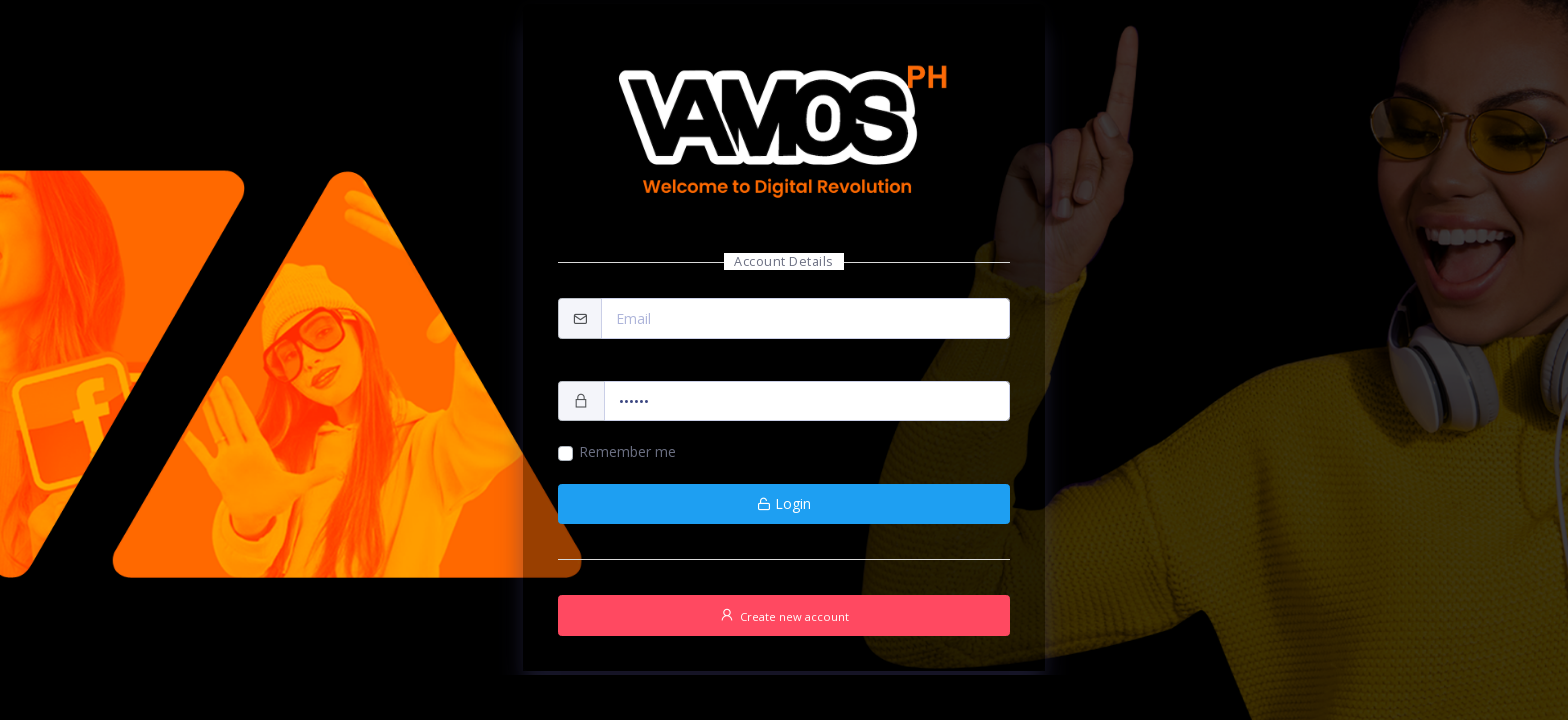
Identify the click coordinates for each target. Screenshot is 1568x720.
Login (784, 503)
